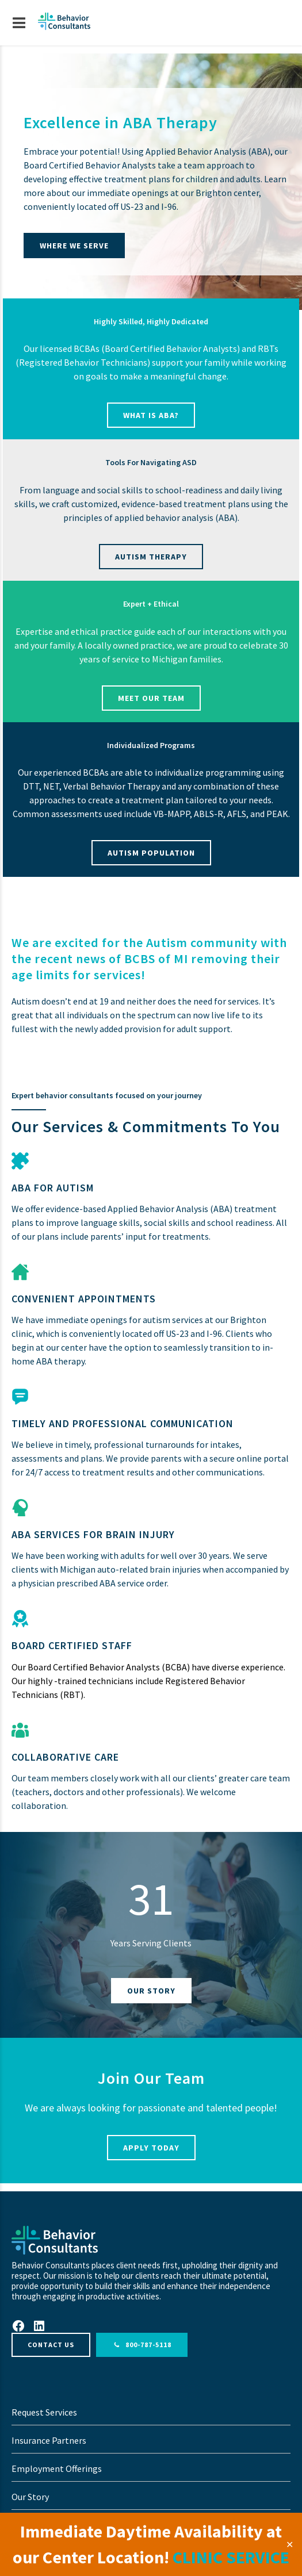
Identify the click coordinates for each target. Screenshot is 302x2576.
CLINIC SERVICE (231, 2557)
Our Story (30, 2496)
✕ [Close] (289, 2544)
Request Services (44, 2412)
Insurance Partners (49, 2440)
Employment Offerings (57, 2468)
